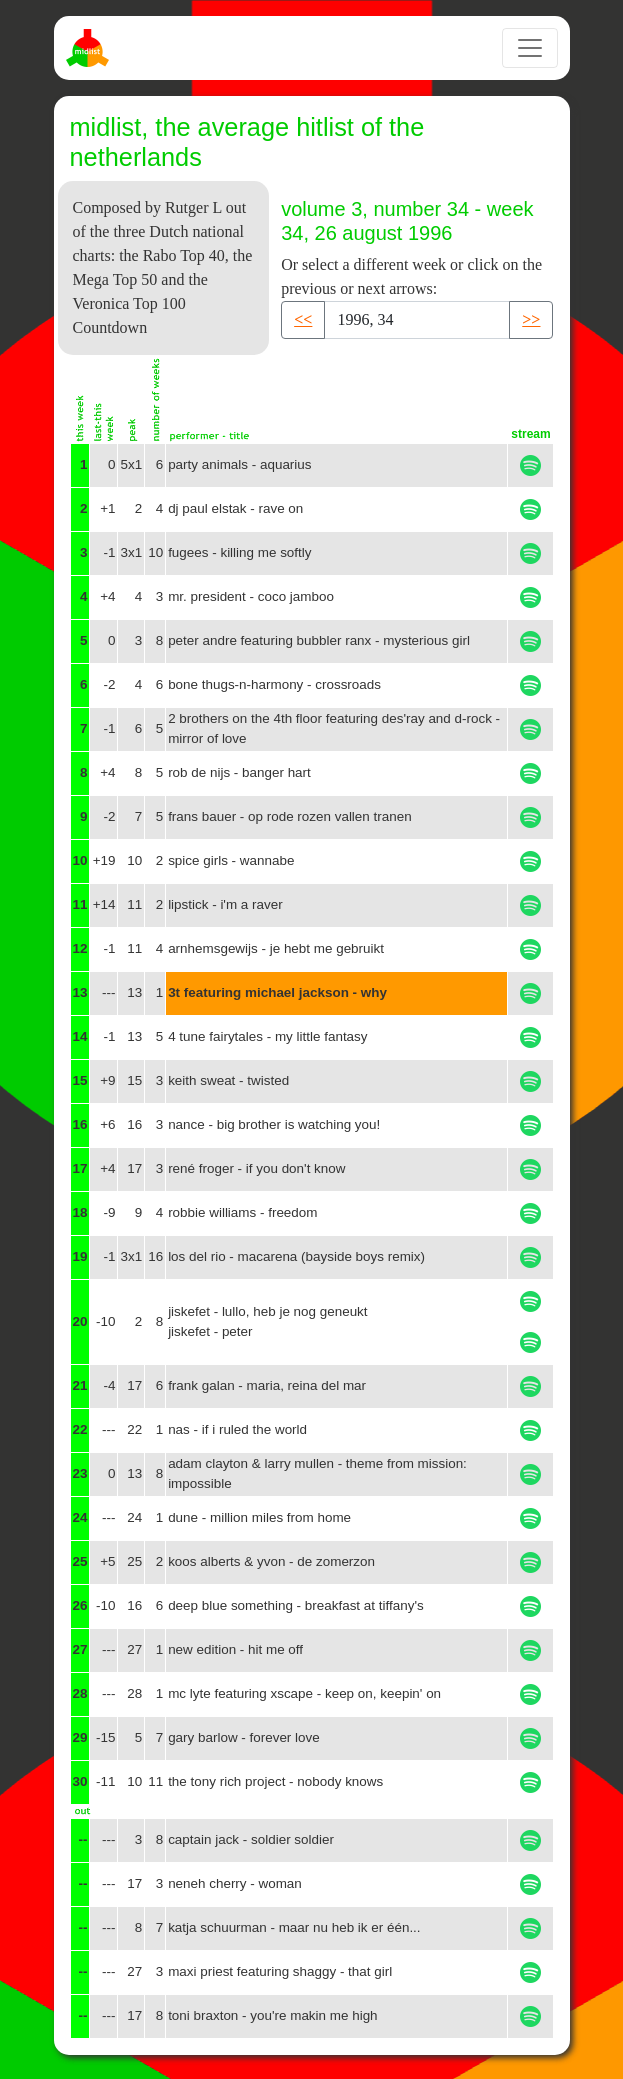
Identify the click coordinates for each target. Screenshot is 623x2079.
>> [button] (531, 319)
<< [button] (303, 319)
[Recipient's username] (417, 320)
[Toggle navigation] (530, 48)
